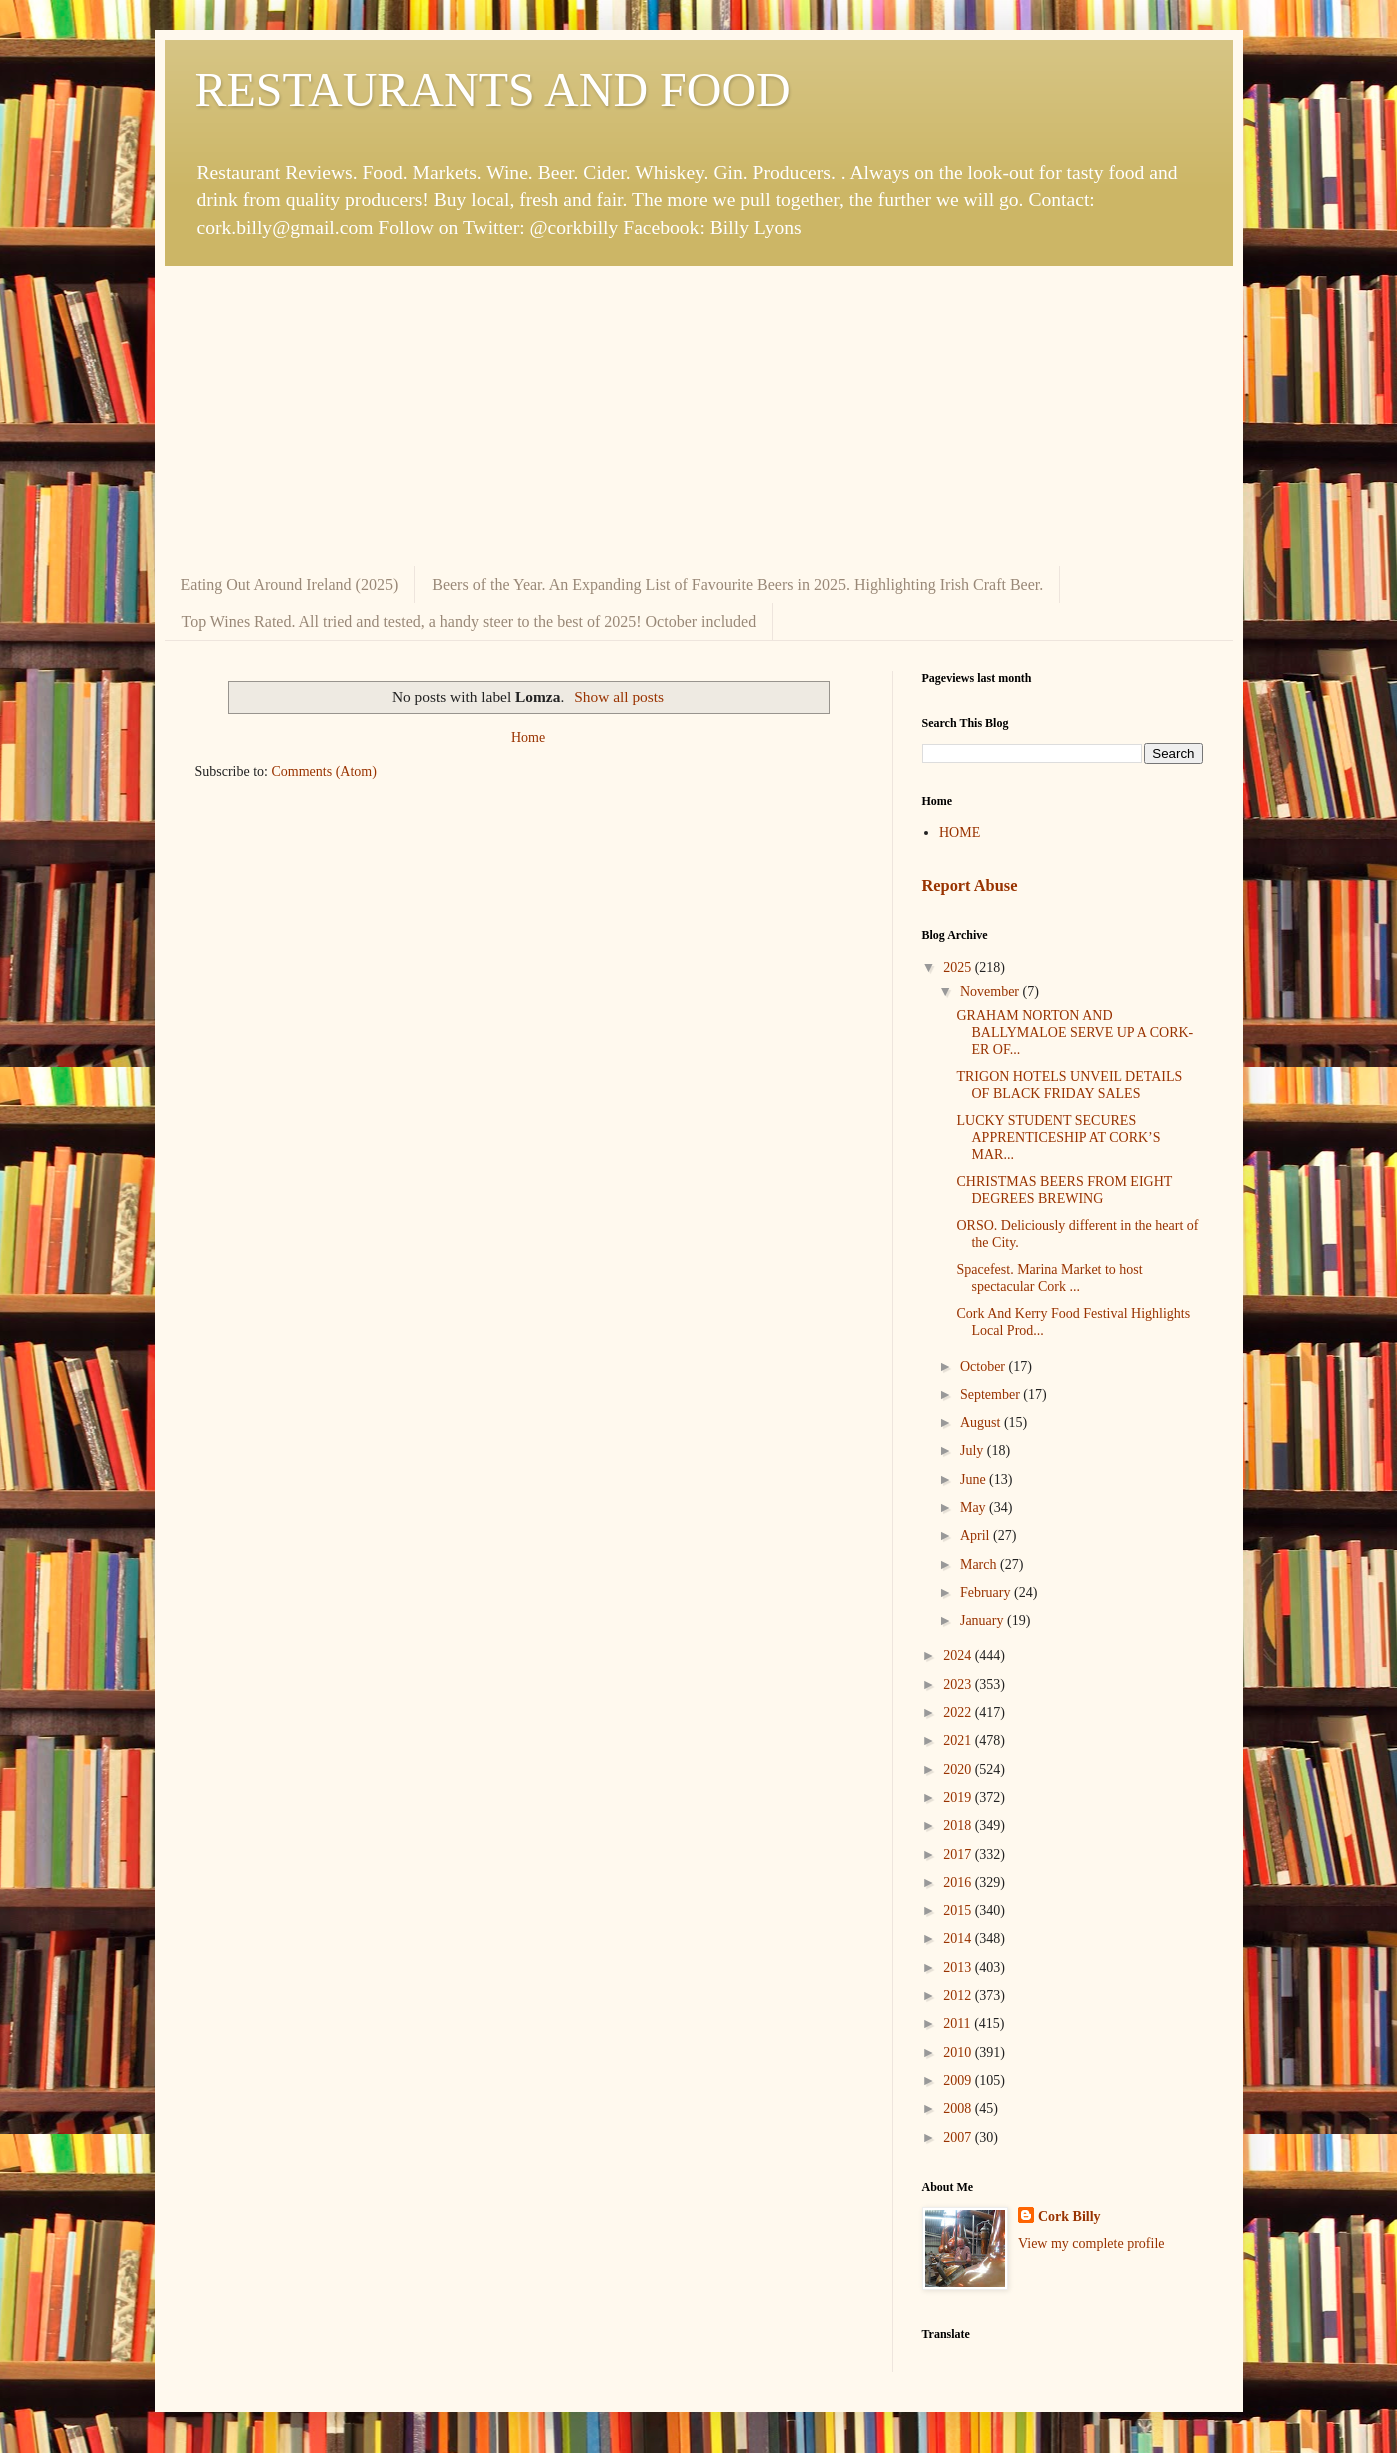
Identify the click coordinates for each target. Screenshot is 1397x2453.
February (987, 1592)
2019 (959, 1797)
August (982, 1422)
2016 (959, 1882)
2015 (959, 1910)
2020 (959, 1769)
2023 (959, 1684)
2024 (959, 1655)
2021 (959, 1740)
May (974, 1507)
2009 (959, 2080)
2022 (959, 1712)
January (983, 1620)
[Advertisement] (699, 416)
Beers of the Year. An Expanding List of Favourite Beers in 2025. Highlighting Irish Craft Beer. (737, 584)
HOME (959, 832)
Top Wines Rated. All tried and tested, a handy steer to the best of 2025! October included (469, 621)
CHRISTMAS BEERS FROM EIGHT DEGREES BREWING (1064, 1190)
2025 (959, 967)
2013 (959, 1967)
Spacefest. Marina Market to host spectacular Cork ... (1049, 1278)
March (980, 1564)
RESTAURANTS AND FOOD (493, 89)
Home (528, 737)
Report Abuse (970, 885)
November (991, 991)
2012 (959, 1995)
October (984, 1366)
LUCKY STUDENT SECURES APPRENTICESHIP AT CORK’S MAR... (1058, 1137)
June (974, 1479)
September (991, 1394)
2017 (959, 1854)
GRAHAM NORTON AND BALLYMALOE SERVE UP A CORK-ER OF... (1074, 1032)
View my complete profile (1091, 2243)
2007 (959, 2137)
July (973, 1450)
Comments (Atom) (324, 771)
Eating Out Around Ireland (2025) (290, 584)
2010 (959, 2052)
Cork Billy (1069, 2216)
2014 (959, 1938)
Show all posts (619, 696)
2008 (959, 2108)
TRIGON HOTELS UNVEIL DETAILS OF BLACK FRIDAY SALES (1069, 1085)
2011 (958, 2023)
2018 (959, 1825)
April (976, 1535)
